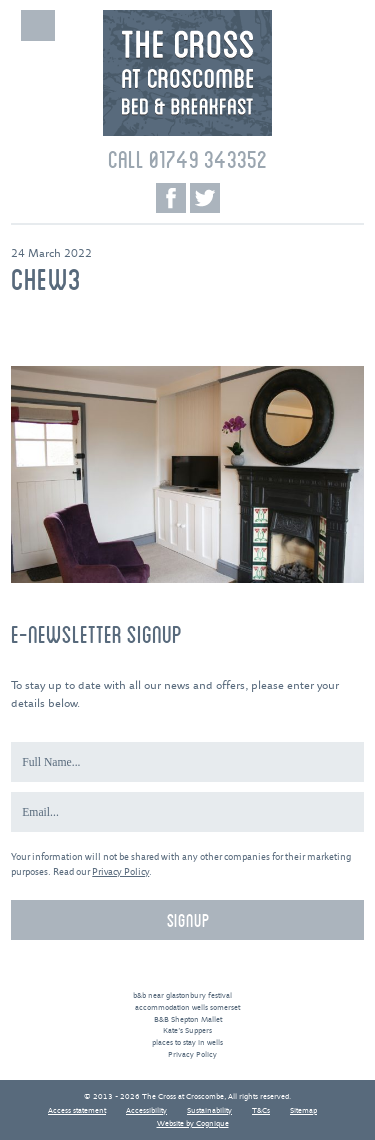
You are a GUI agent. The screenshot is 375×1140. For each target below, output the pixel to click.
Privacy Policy (120, 872)
